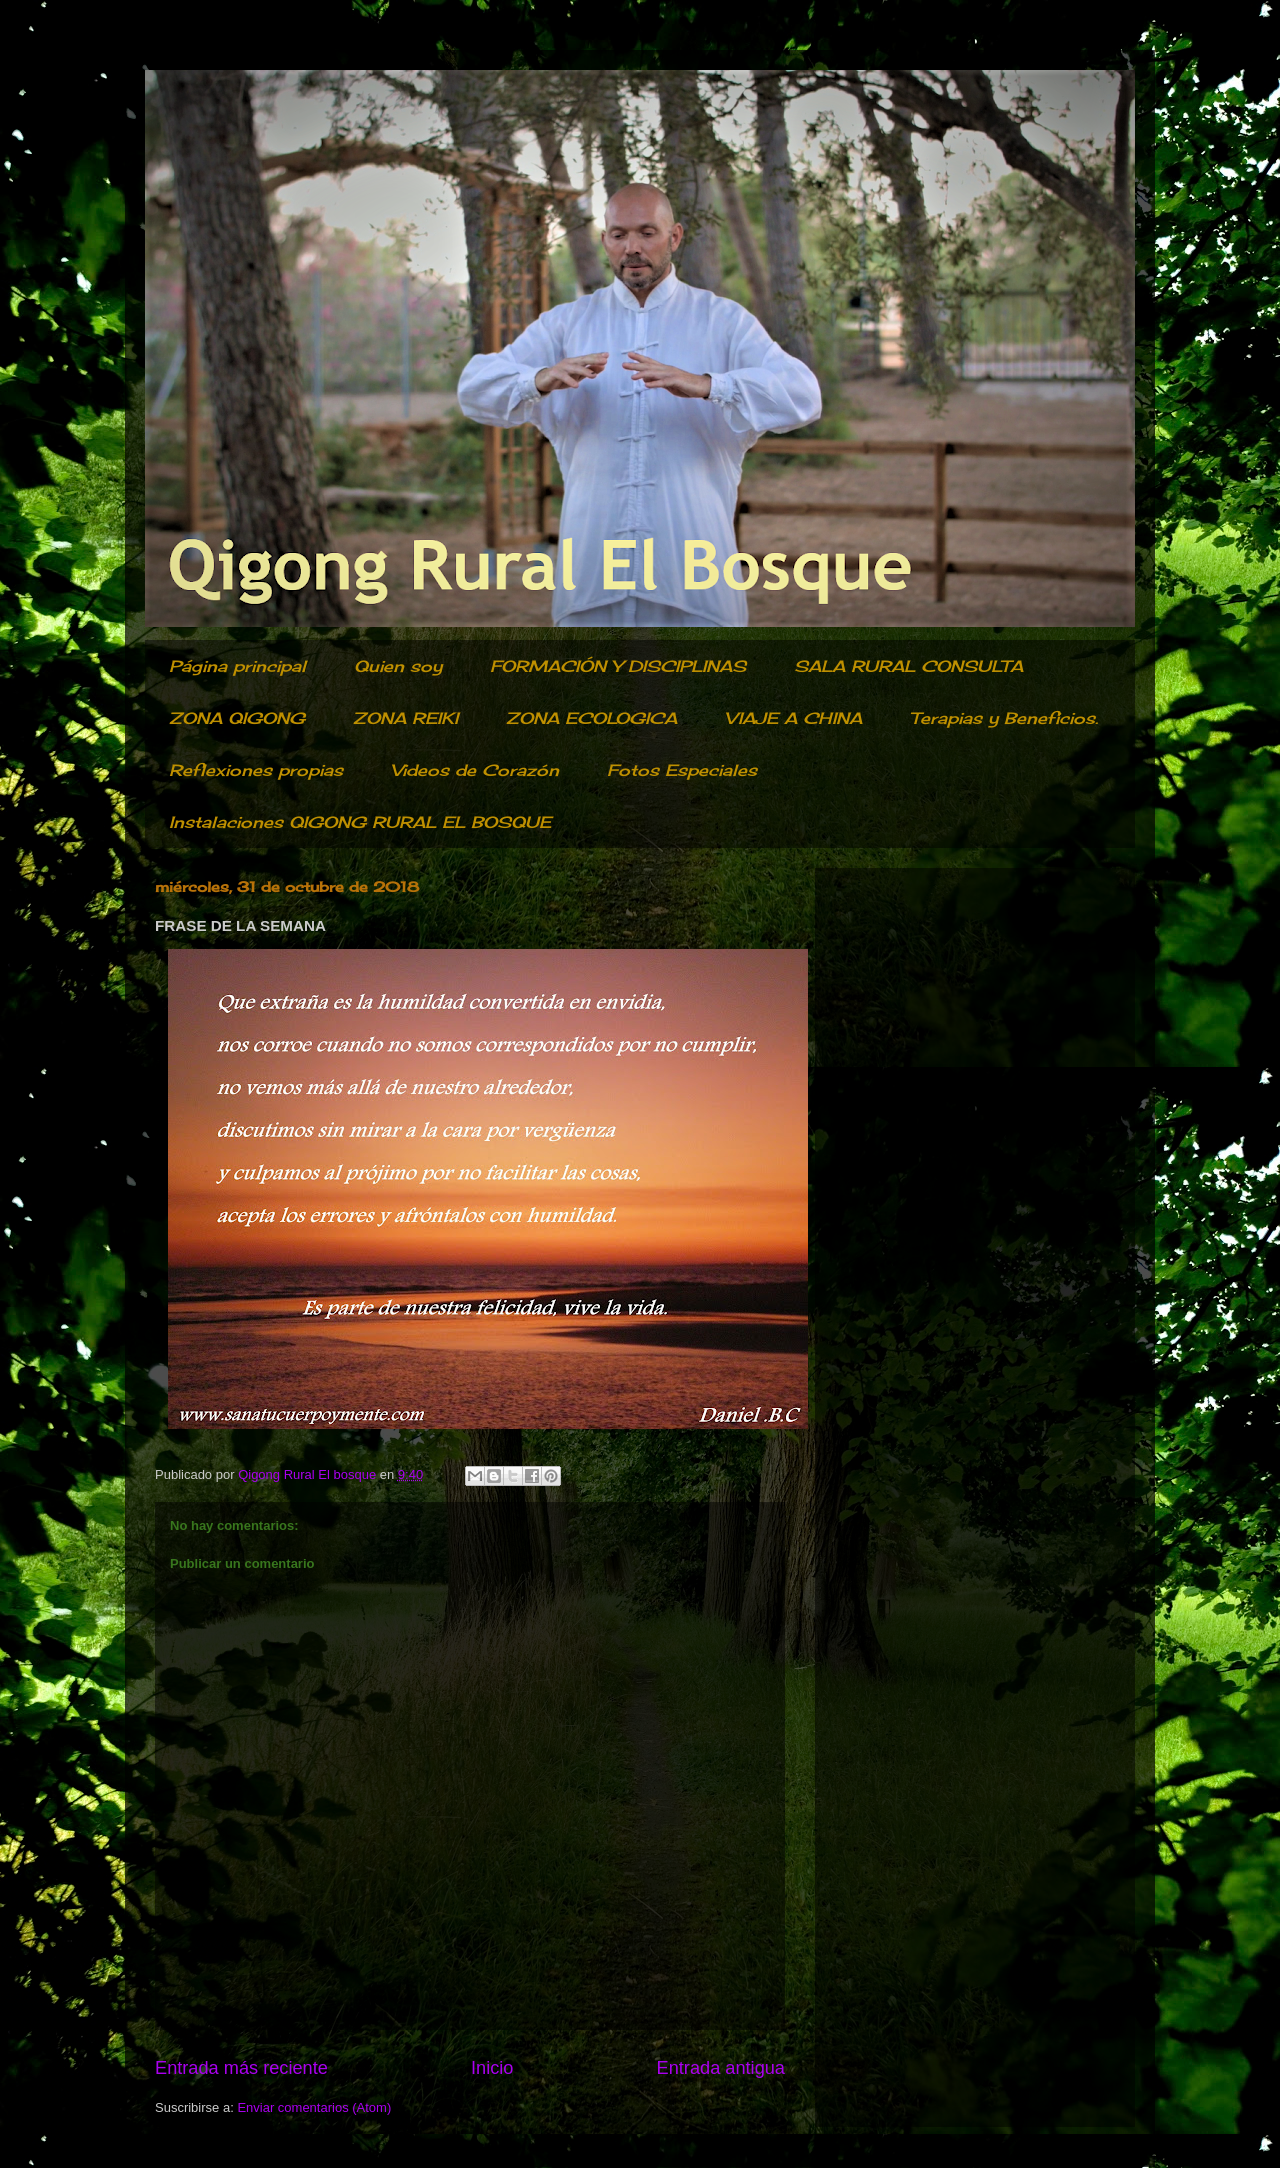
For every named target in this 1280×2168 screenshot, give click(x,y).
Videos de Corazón (475, 770)
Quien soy (398, 666)
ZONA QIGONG (237, 718)
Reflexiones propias (256, 770)
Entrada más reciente (241, 2068)
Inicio (492, 2068)
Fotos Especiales (682, 770)
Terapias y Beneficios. (1004, 718)
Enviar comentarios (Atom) (314, 2107)
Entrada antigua (721, 2068)
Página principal (237, 666)
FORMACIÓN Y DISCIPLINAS (618, 666)
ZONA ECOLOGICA (591, 718)
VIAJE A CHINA (793, 718)
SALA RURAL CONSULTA (908, 666)
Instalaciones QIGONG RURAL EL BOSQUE (360, 822)
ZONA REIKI (405, 718)
